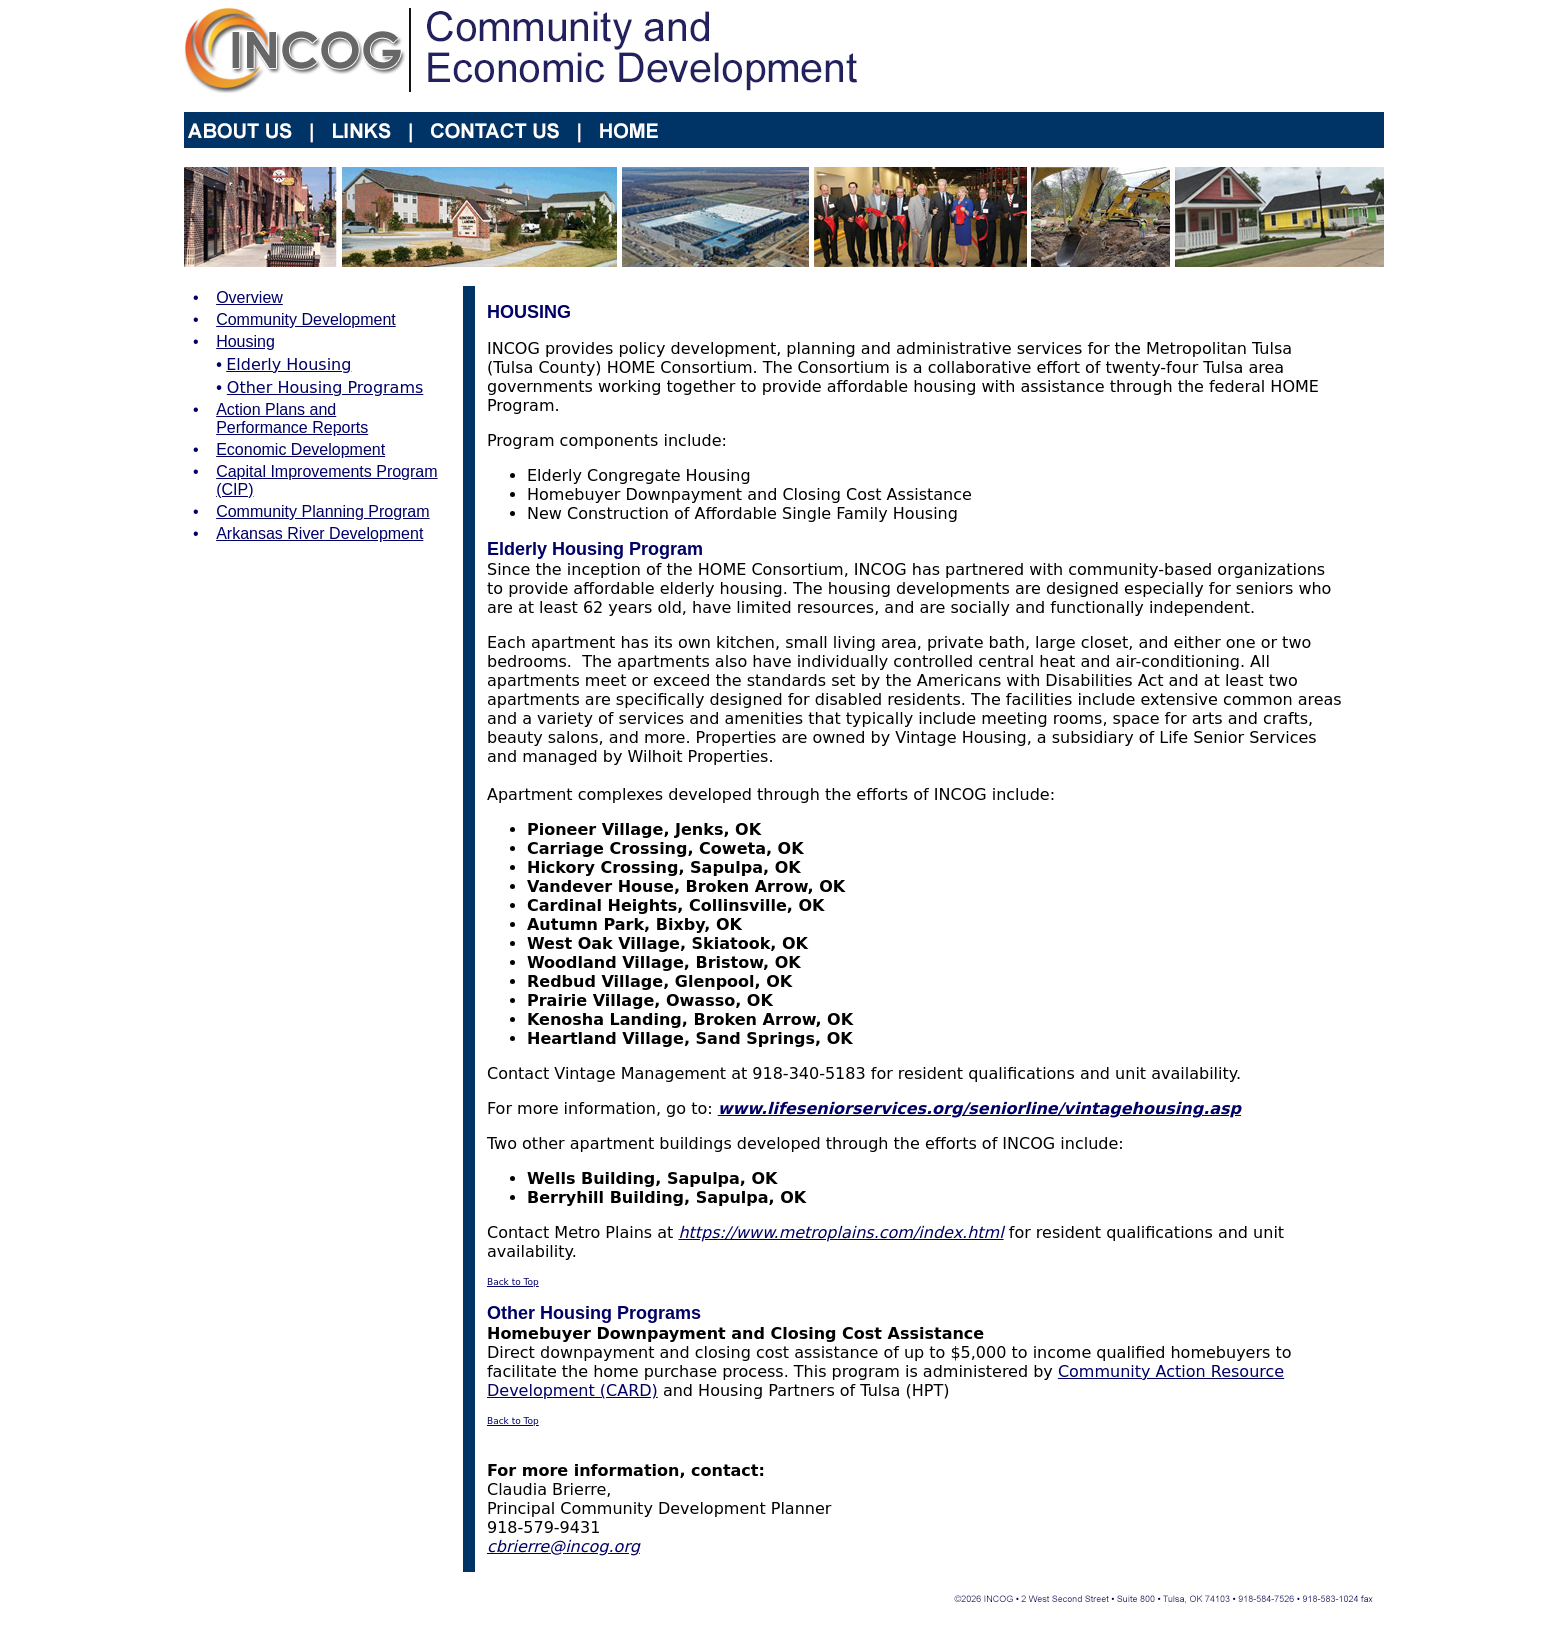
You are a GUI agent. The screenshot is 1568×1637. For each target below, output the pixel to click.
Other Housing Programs (325, 387)
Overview (249, 297)
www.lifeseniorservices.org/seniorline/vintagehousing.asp (979, 1108)
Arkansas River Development (319, 533)
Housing (245, 341)
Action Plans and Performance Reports (292, 418)
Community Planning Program (322, 511)
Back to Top (513, 1282)
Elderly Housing (288, 364)
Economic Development (300, 449)
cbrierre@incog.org (563, 1546)
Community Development (306, 319)
